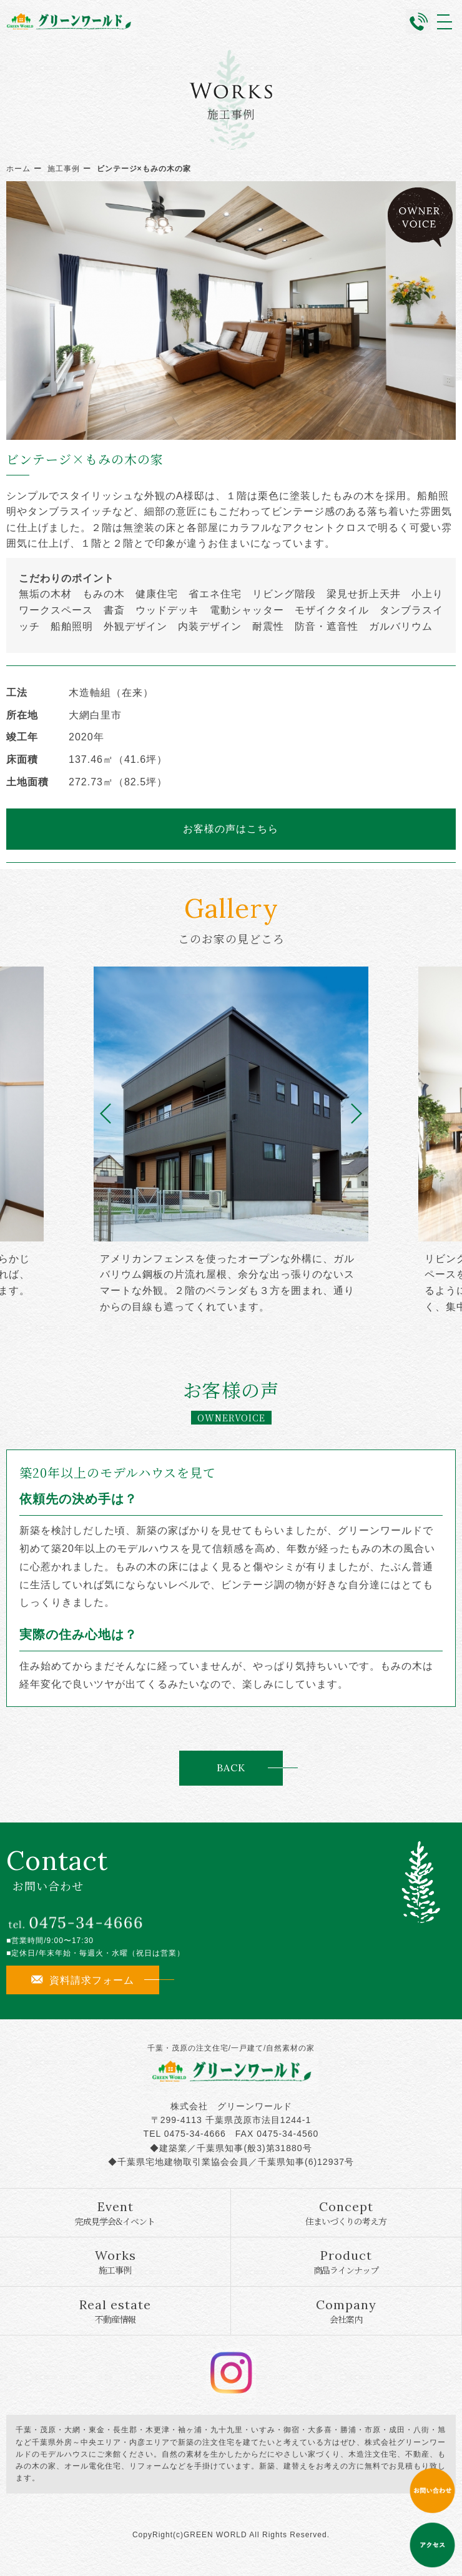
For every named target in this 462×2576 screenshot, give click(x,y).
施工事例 (63, 168)
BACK (231, 1767)
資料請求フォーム (82, 1980)
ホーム (18, 168)
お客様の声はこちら (230, 828)
